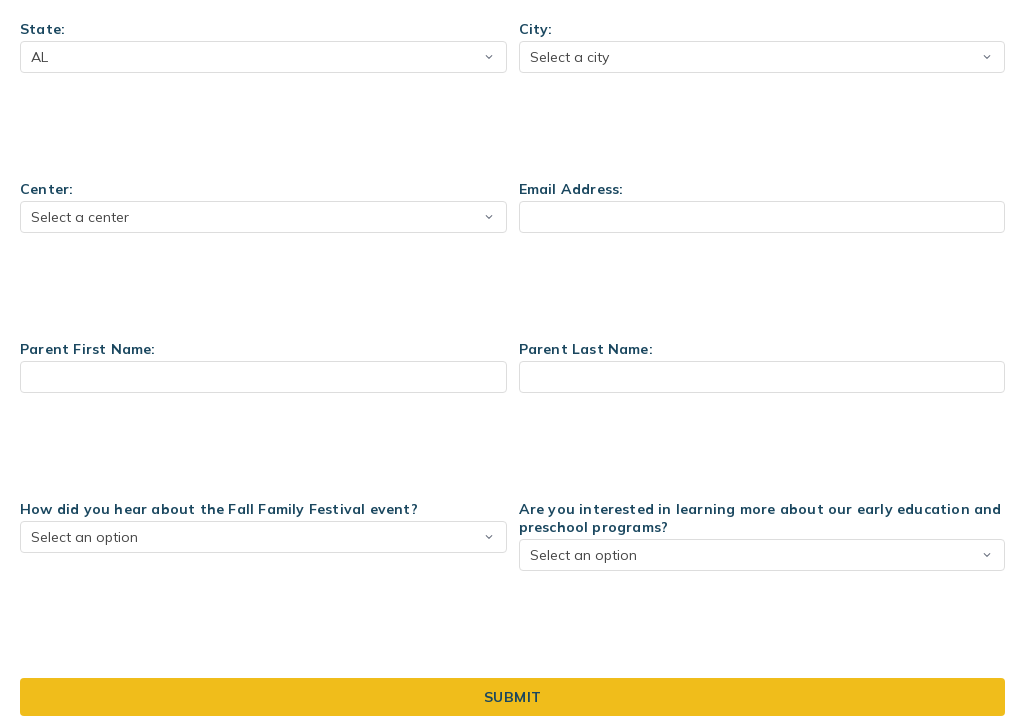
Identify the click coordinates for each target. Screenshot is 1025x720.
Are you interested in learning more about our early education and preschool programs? (760, 518)
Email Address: (571, 189)
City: (536, 29)
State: (42, 29)
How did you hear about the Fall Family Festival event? (219, 509)
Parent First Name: (88, 349)
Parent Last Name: (586, 349)
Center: (46, 189)
